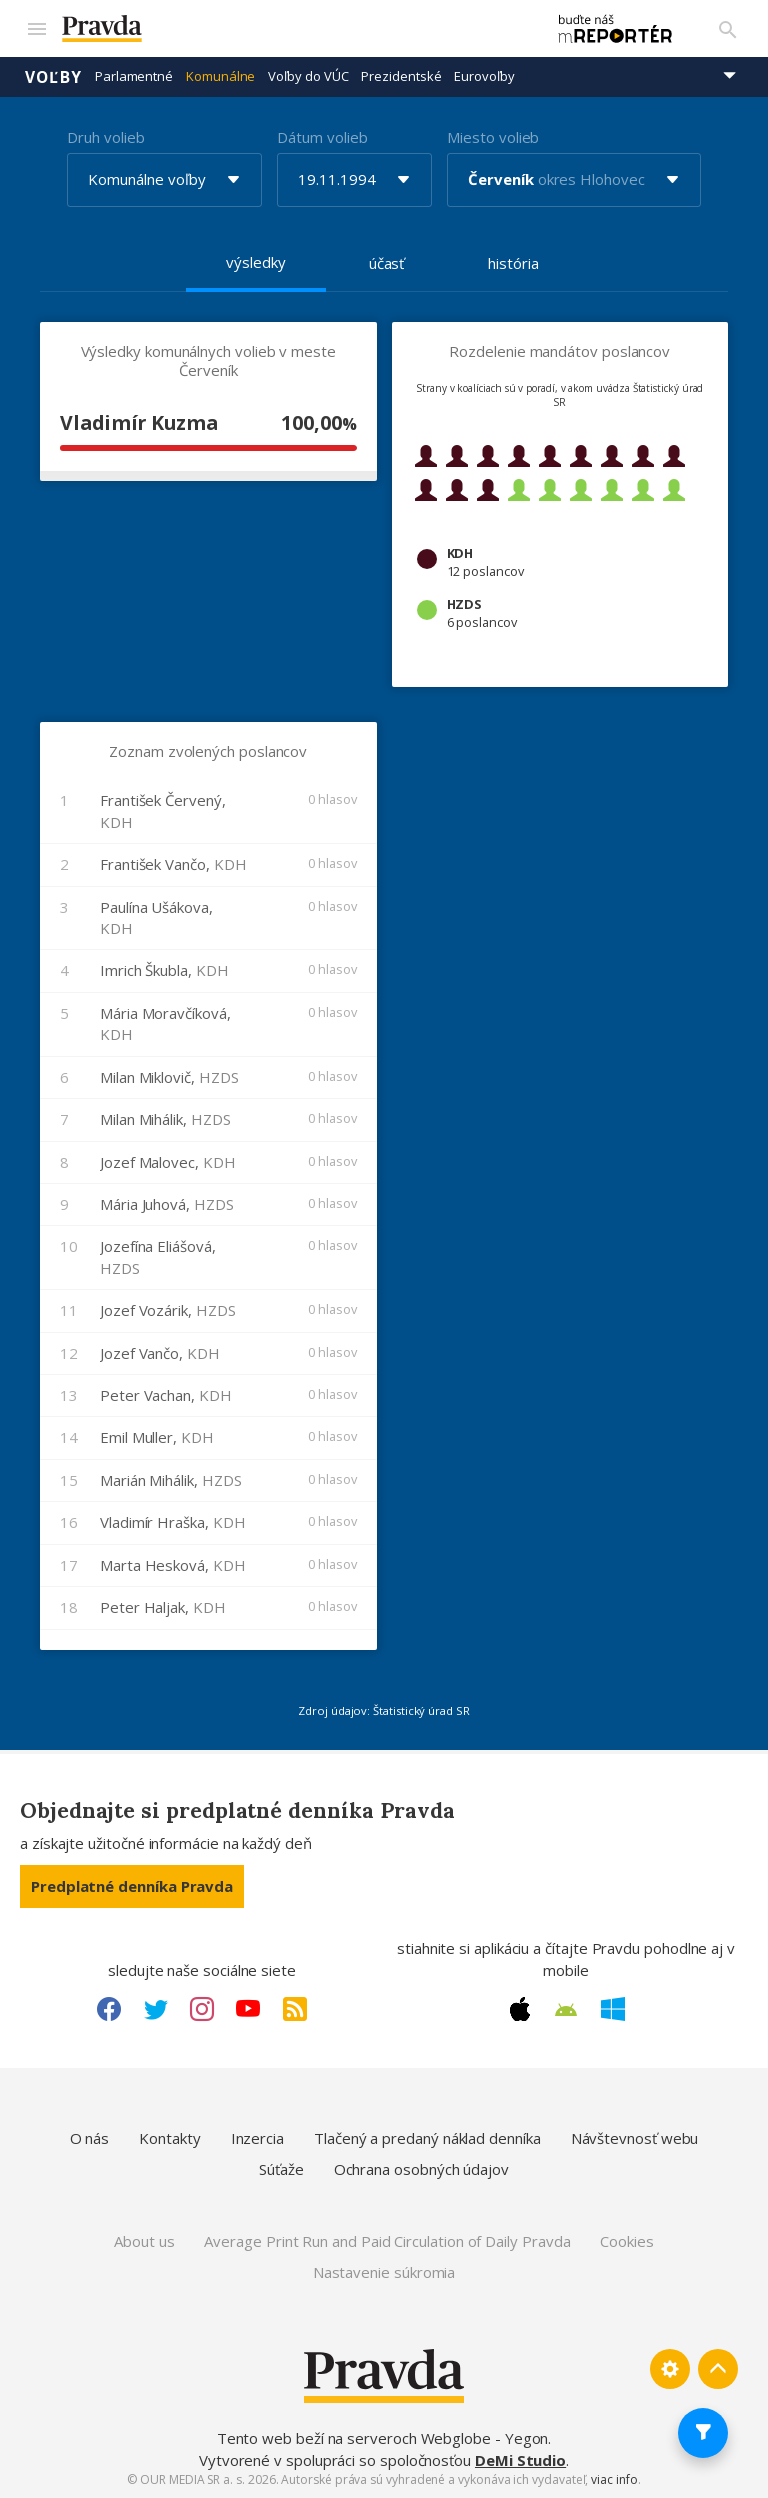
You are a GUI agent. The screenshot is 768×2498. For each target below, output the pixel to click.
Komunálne (220, 75)
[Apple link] (520, 2008)
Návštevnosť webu (635, 2137)
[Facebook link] (109, 2008)
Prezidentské (401, 75)
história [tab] (513, 261)
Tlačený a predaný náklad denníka (427, 2137)
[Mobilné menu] (36, 28)
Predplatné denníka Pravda (132, 1885)
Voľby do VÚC (308, 75)
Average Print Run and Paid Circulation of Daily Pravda (387, 2240)
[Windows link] (613, 2008)
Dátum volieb (322, 135)
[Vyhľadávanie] (728, 28)
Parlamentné (134, 75)
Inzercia (257, 2137)
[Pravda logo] (291, 28)
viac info (614, 2478)
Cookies (626, 2240)
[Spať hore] (718, 2367)
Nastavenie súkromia (384, 2271)
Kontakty (169, 2137)
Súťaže (281, 2168)
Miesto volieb (493, 135)
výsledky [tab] (255, 260)
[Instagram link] (202, 2008)
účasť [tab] (387, 261)
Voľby (53, 75)
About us (144, 2240)
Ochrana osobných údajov (421, 2168)
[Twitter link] (156, 2008)
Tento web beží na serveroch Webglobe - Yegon (383, 2437)
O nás (90, 2137)
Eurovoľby (484, 75)
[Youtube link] (248, 2008)
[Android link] (566, 2008)
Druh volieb (105, 135)
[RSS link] (295, 2008)
